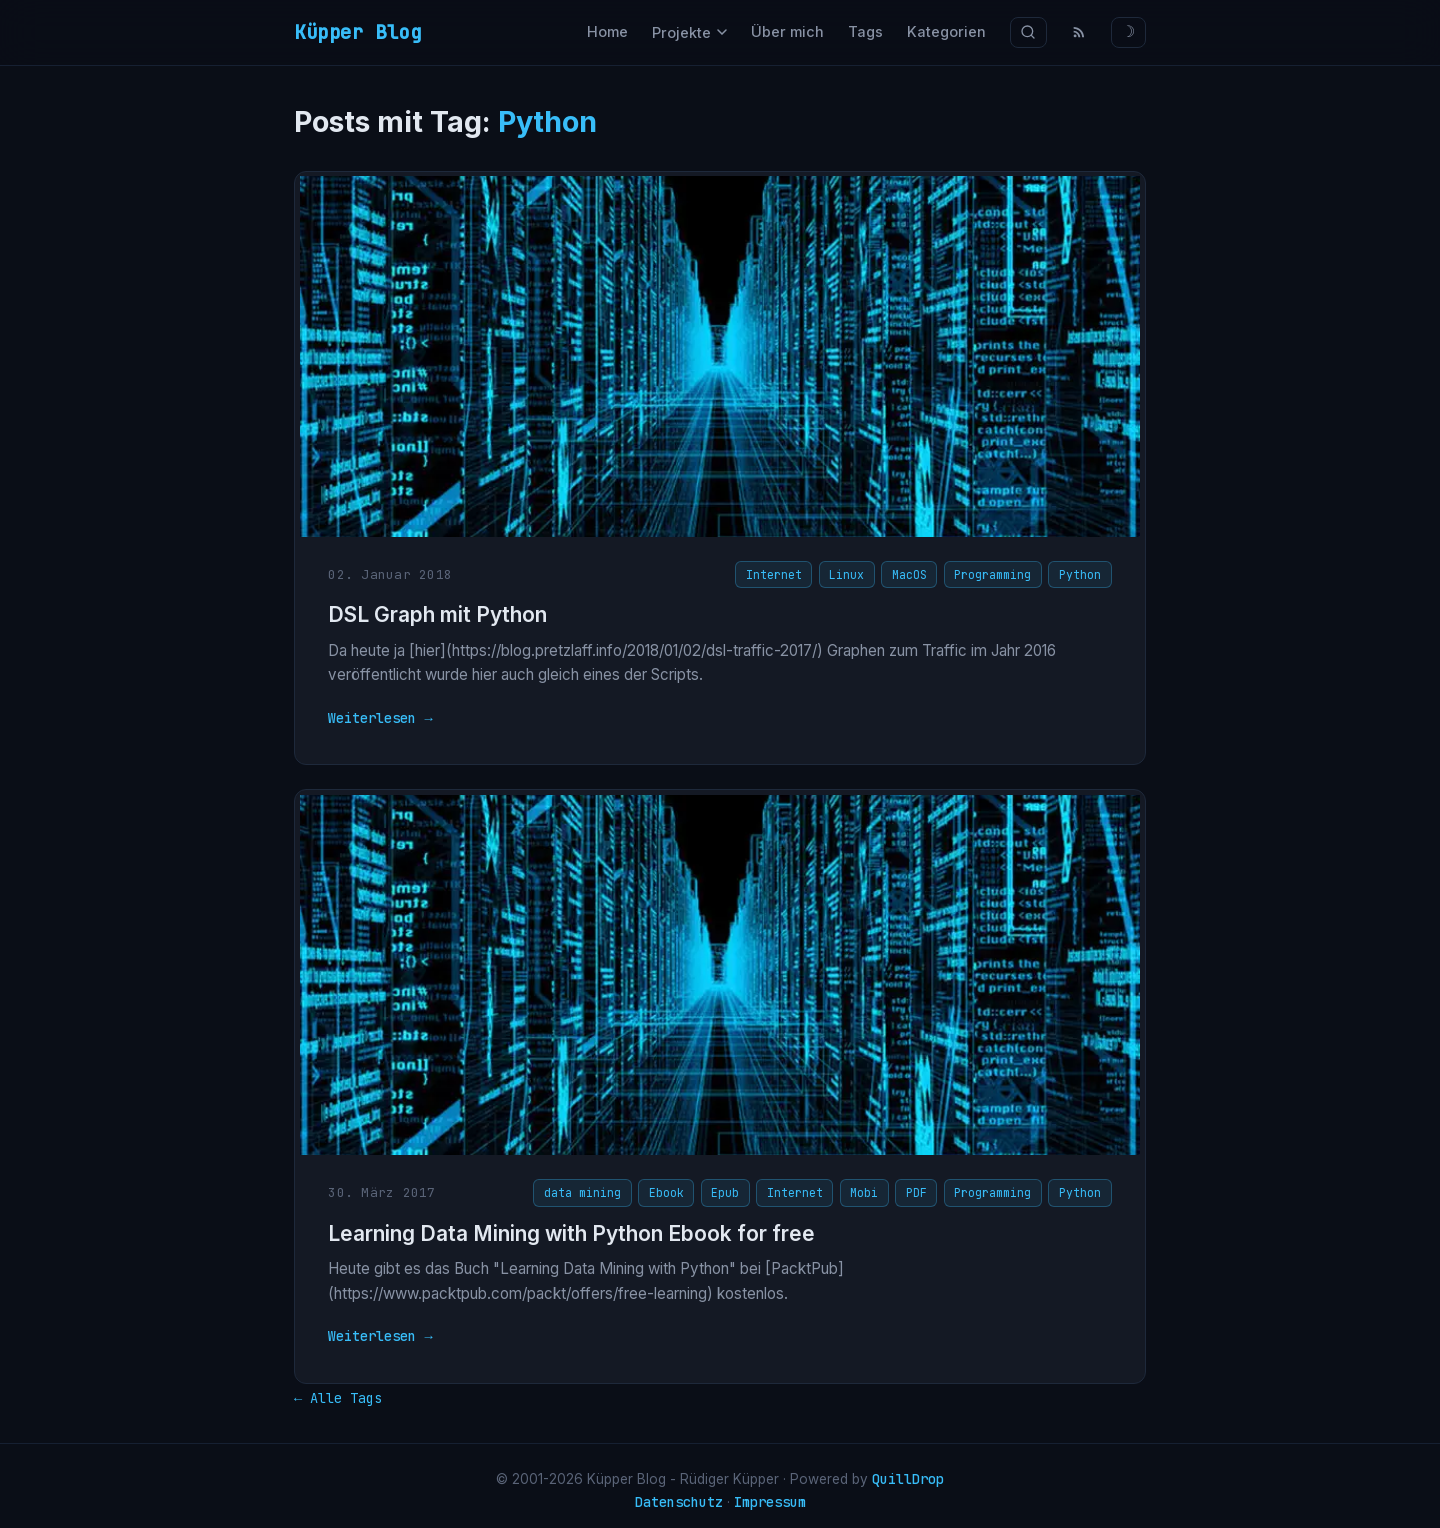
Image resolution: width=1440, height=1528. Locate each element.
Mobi (869, 1186)
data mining (587, 1186)
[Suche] (1028, 32)
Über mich (787, 31)
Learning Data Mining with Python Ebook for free (567, 1227)
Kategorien (946, 31)
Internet (778, 573)
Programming (997, 573)
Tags (865, 31)
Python (1085, 573)
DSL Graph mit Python (433, 614)
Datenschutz (679, 1492)
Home (607, 31)
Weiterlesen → (376, 717)
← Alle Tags (338, 1387)
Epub (730, 1186)
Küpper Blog (358, 32)
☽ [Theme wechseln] (1128, 31)
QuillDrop (908, 1469)
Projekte (689, 32)
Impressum (770, 1492)
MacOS (913, 573)
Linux (851, 573)
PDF (920, 1186)
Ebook (670, 1186)
